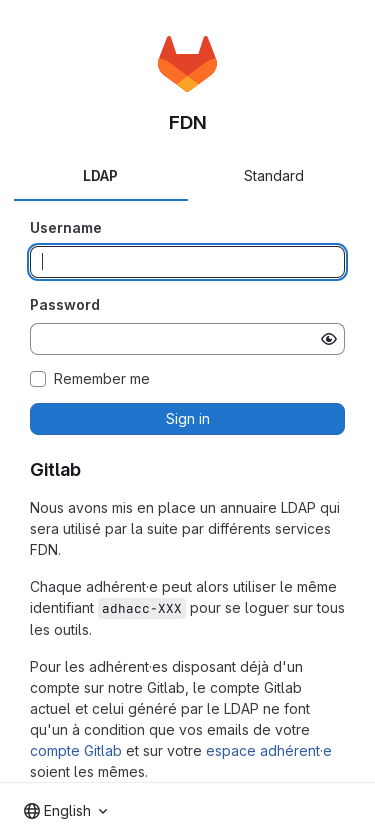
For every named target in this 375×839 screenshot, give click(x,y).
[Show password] (329, 339)
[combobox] (65, 811)
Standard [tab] (274, 175)
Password (65, 304)
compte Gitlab (76, 750)
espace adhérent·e (269, 750)
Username (66, 227)
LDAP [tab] (100, 175)
